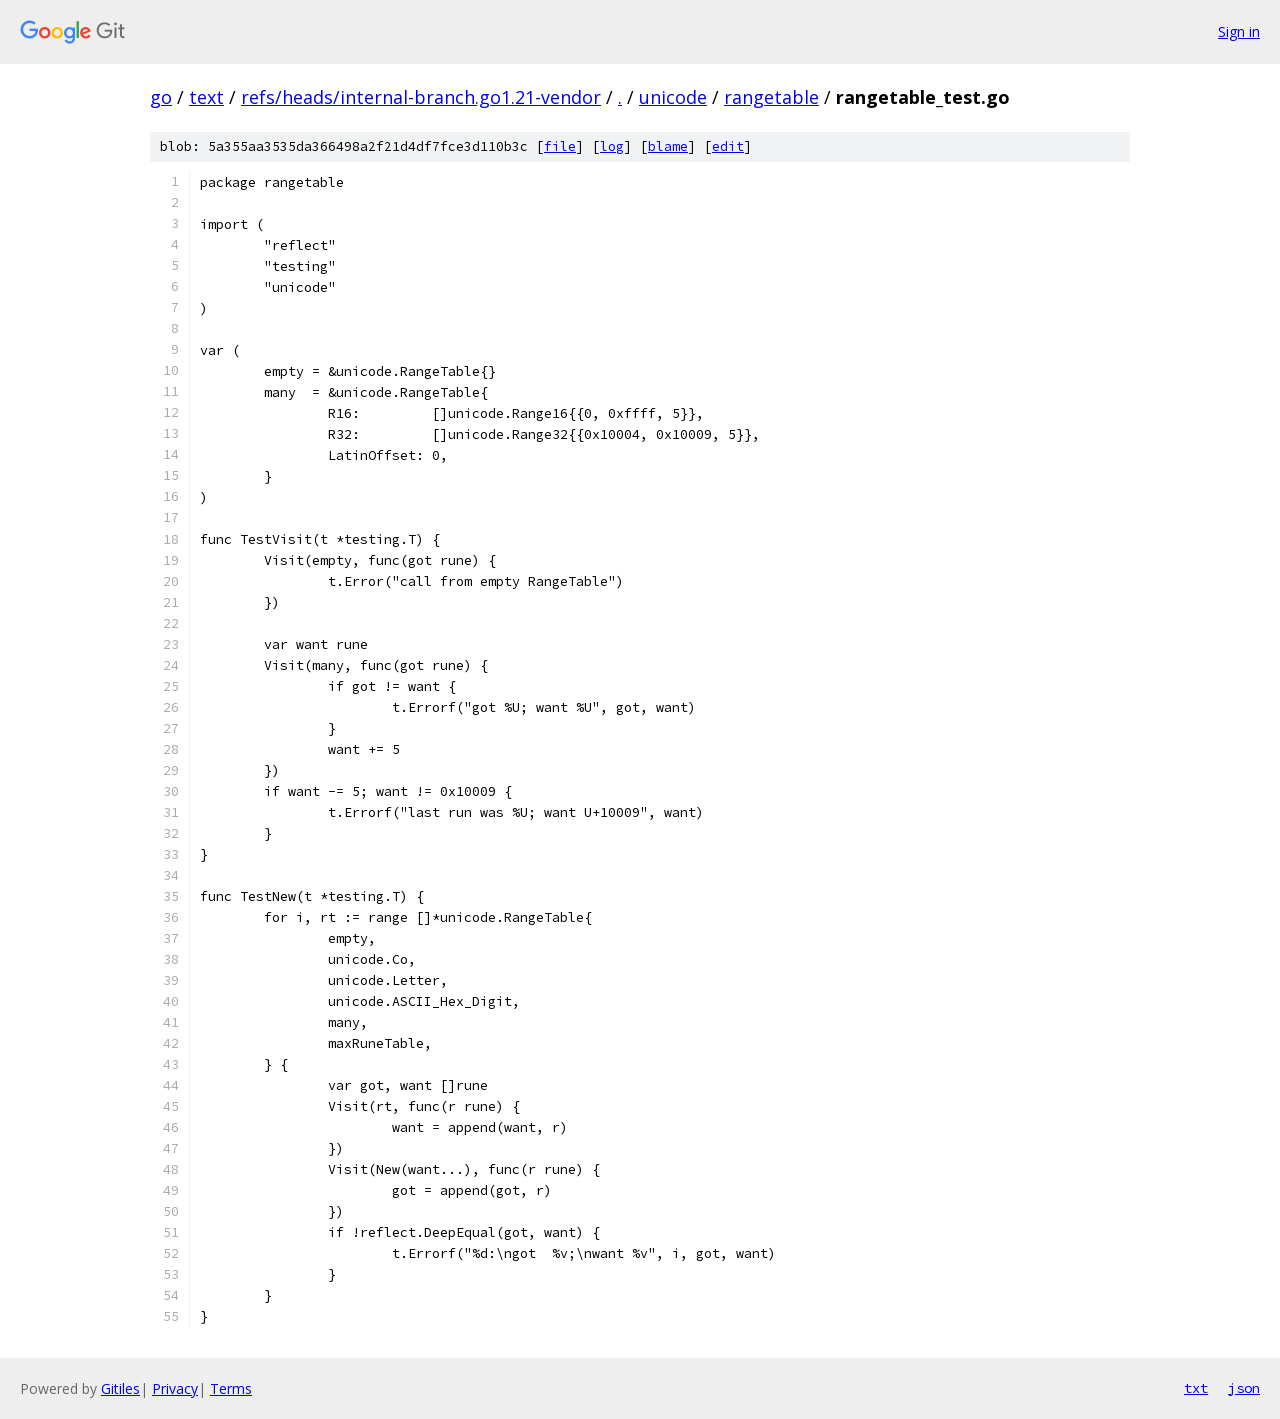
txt (1196, 1388)
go (161, 97)
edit (728, 146)
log (612, 146)
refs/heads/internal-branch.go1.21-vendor (421, 97)
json (1244, 1388)
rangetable (771, 97)
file (560, 146)
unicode (673, 97)
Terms (231, 1388)
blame (668, 146)
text (206, 97)
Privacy (175, 1388)
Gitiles (120, 1388)
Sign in (1239, 31)
